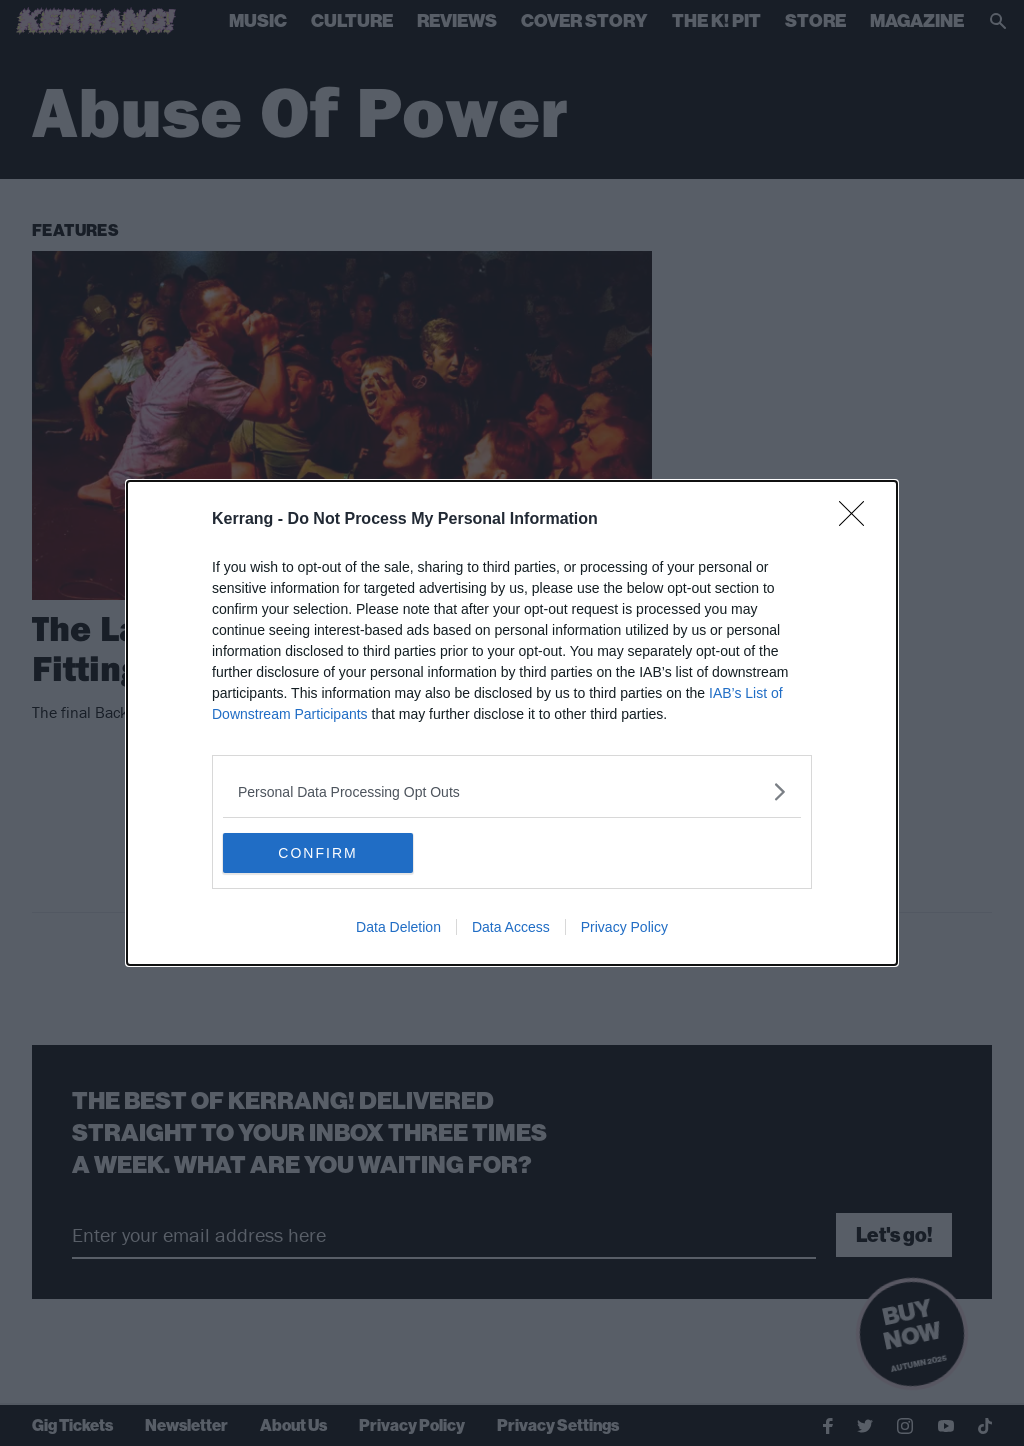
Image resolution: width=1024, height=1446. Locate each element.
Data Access (511, 927)
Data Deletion (398, 927)
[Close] (858, 520)
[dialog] (512, 723)
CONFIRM (317, 852)
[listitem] (512, 791)
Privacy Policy (624, 927)
